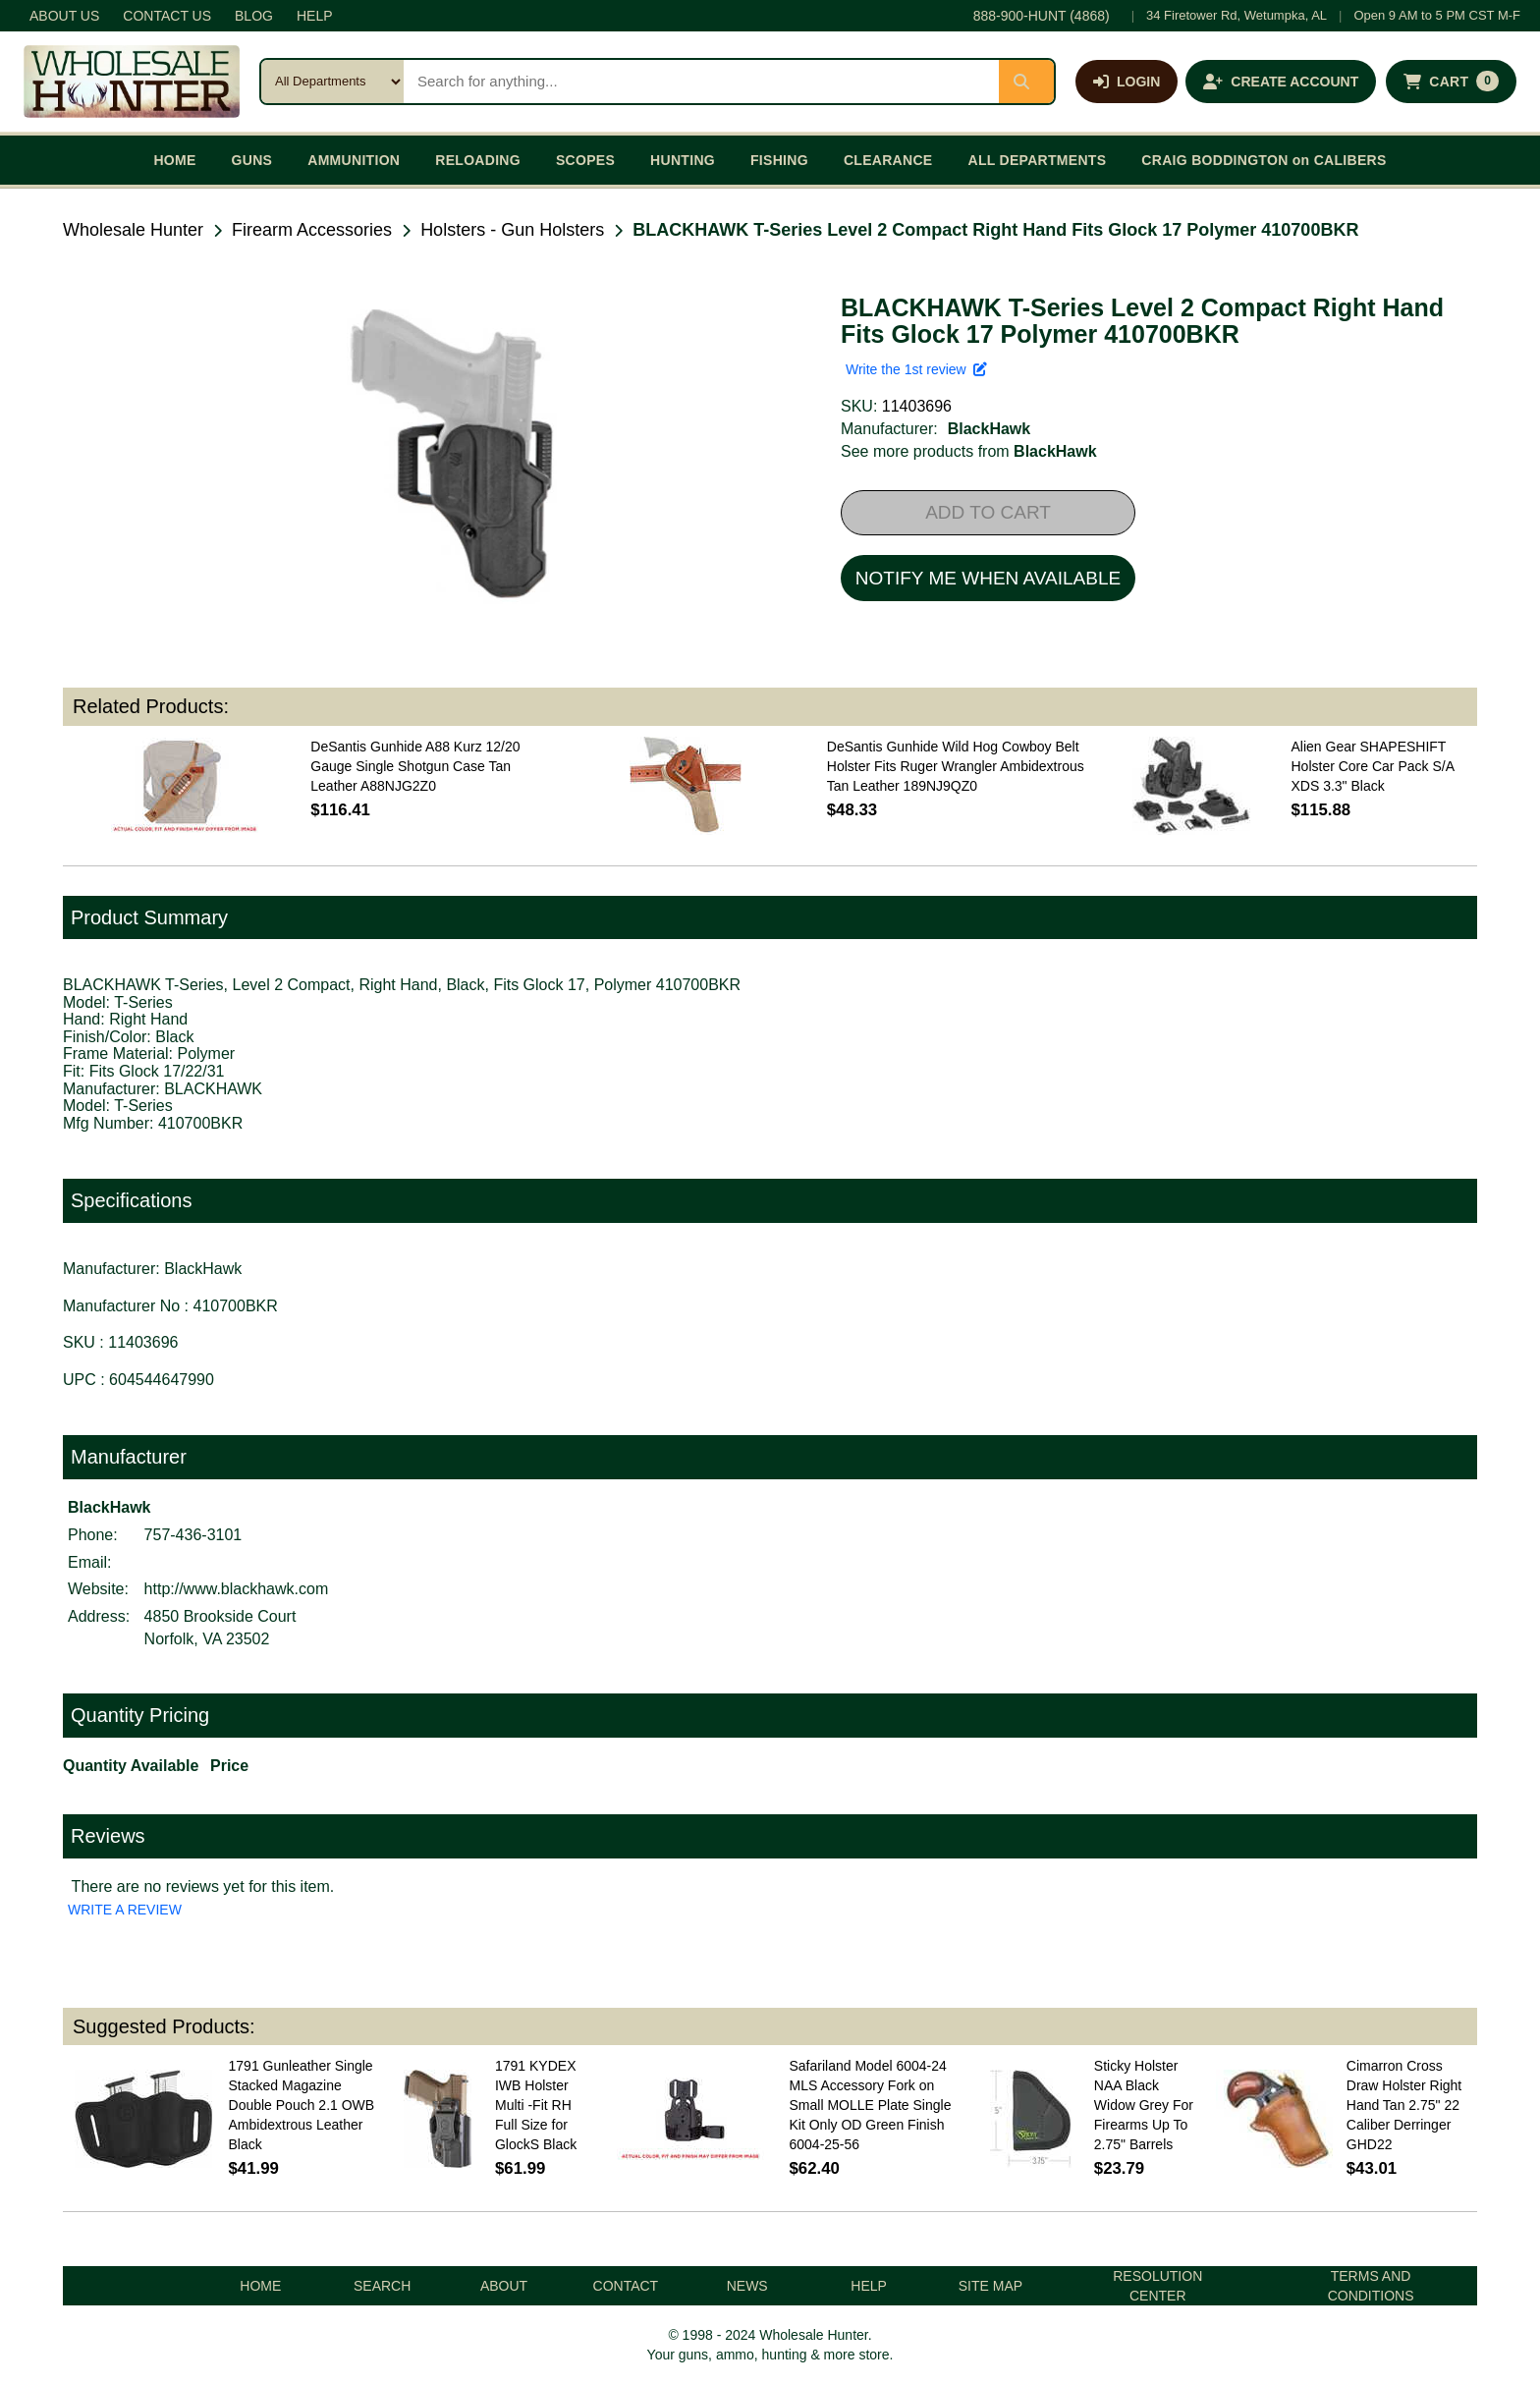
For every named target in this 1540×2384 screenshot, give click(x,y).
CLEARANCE (888, 160)
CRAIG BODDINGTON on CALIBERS (1263, 160)
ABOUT (503, 2286)
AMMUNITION (353, 160)
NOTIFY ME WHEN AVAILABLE (988, 578)
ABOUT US (64, 16)
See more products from (969, 451)
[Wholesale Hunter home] (132, 81)
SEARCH (382, 2286)
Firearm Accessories (312, 230)
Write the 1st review (916, 369)
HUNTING (682, 160)
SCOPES (585, 160)
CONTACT (626, 2286)
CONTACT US (167, 16)
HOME (174, 160)
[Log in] (1126, 81)
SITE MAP (990, 2286)
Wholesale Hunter (133, 230)
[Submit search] (1026, 81)
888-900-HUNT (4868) (1041, 16)
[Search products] (701, 81)
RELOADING (478, 160)
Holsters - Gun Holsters (512, 230)
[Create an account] (1280, 81)
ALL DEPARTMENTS (1036, 160)
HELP (315, 16)
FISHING (779, 160)
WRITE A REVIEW (125, 1909)
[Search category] (332, 81)
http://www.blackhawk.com (236, 1588)
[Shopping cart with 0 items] (1451, 81)
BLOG (254, 16)
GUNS (252, 160)
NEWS (747, 2286)
